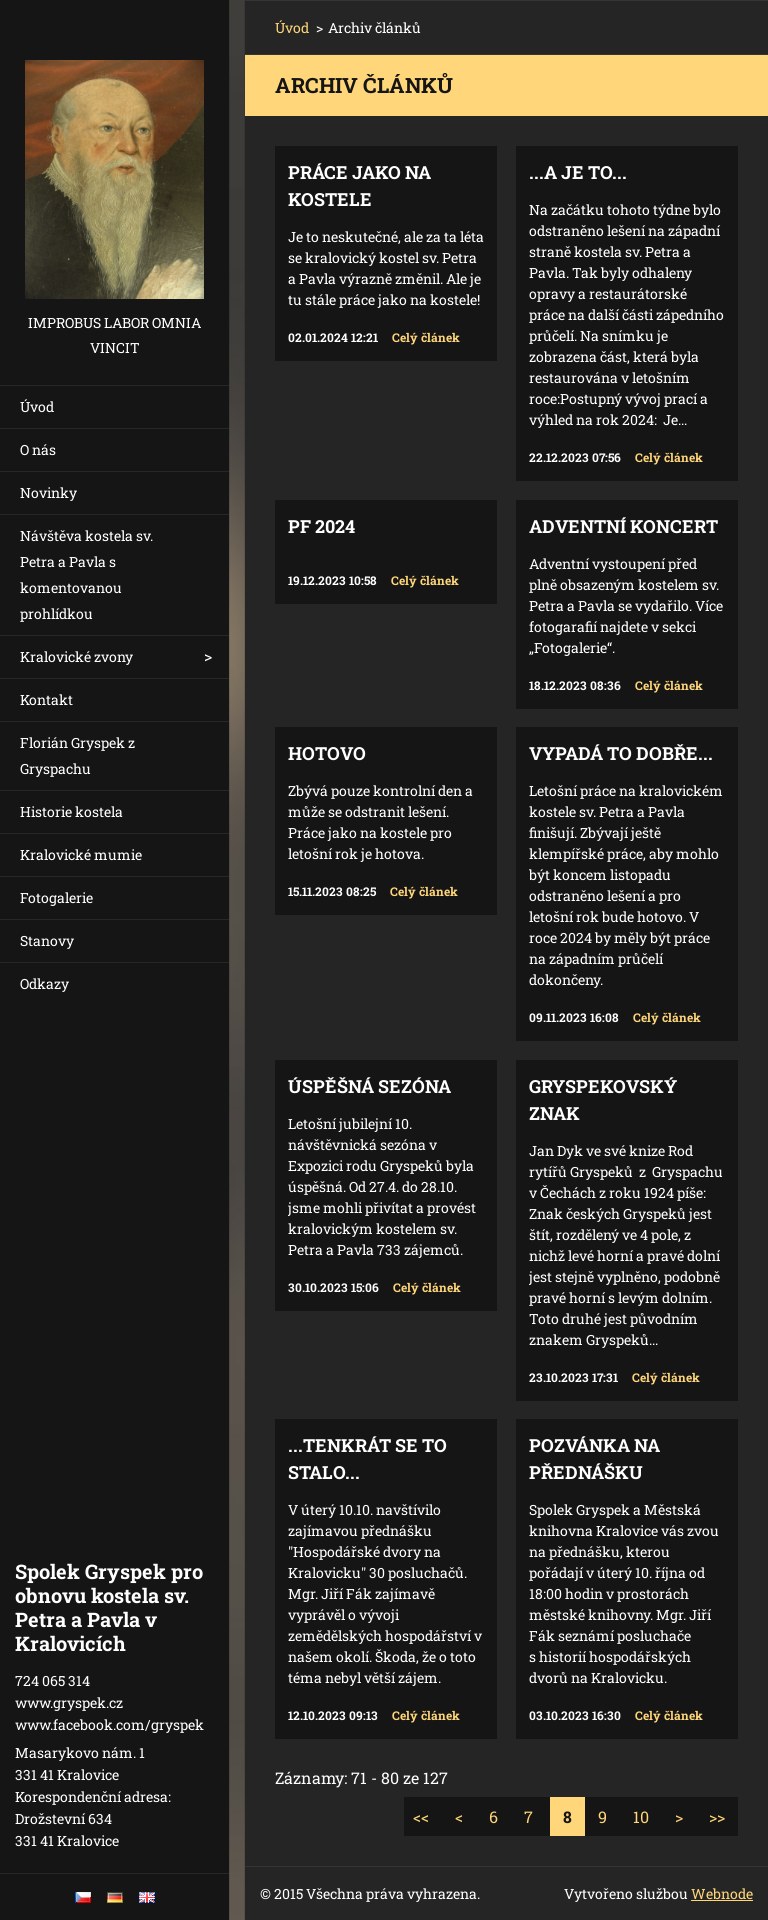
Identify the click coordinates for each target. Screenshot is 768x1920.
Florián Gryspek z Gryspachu (77, 755)
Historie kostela (71, 811)
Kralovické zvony (76, 656)
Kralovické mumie (81, 854)
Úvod (37, 406)
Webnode (722, 1893)
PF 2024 (321, 526)
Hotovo (327, 753)
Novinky (48, 492)
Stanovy (47, 940)
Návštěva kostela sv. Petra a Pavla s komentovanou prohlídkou (86, 574)
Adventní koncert (623, 526)
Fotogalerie (56, 897)
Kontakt (46, 699)
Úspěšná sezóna (369, 1086)
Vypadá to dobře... (621, 753)
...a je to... (578, 172)
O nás (38, 449)
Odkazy (44, 983)
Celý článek (426, 337)
